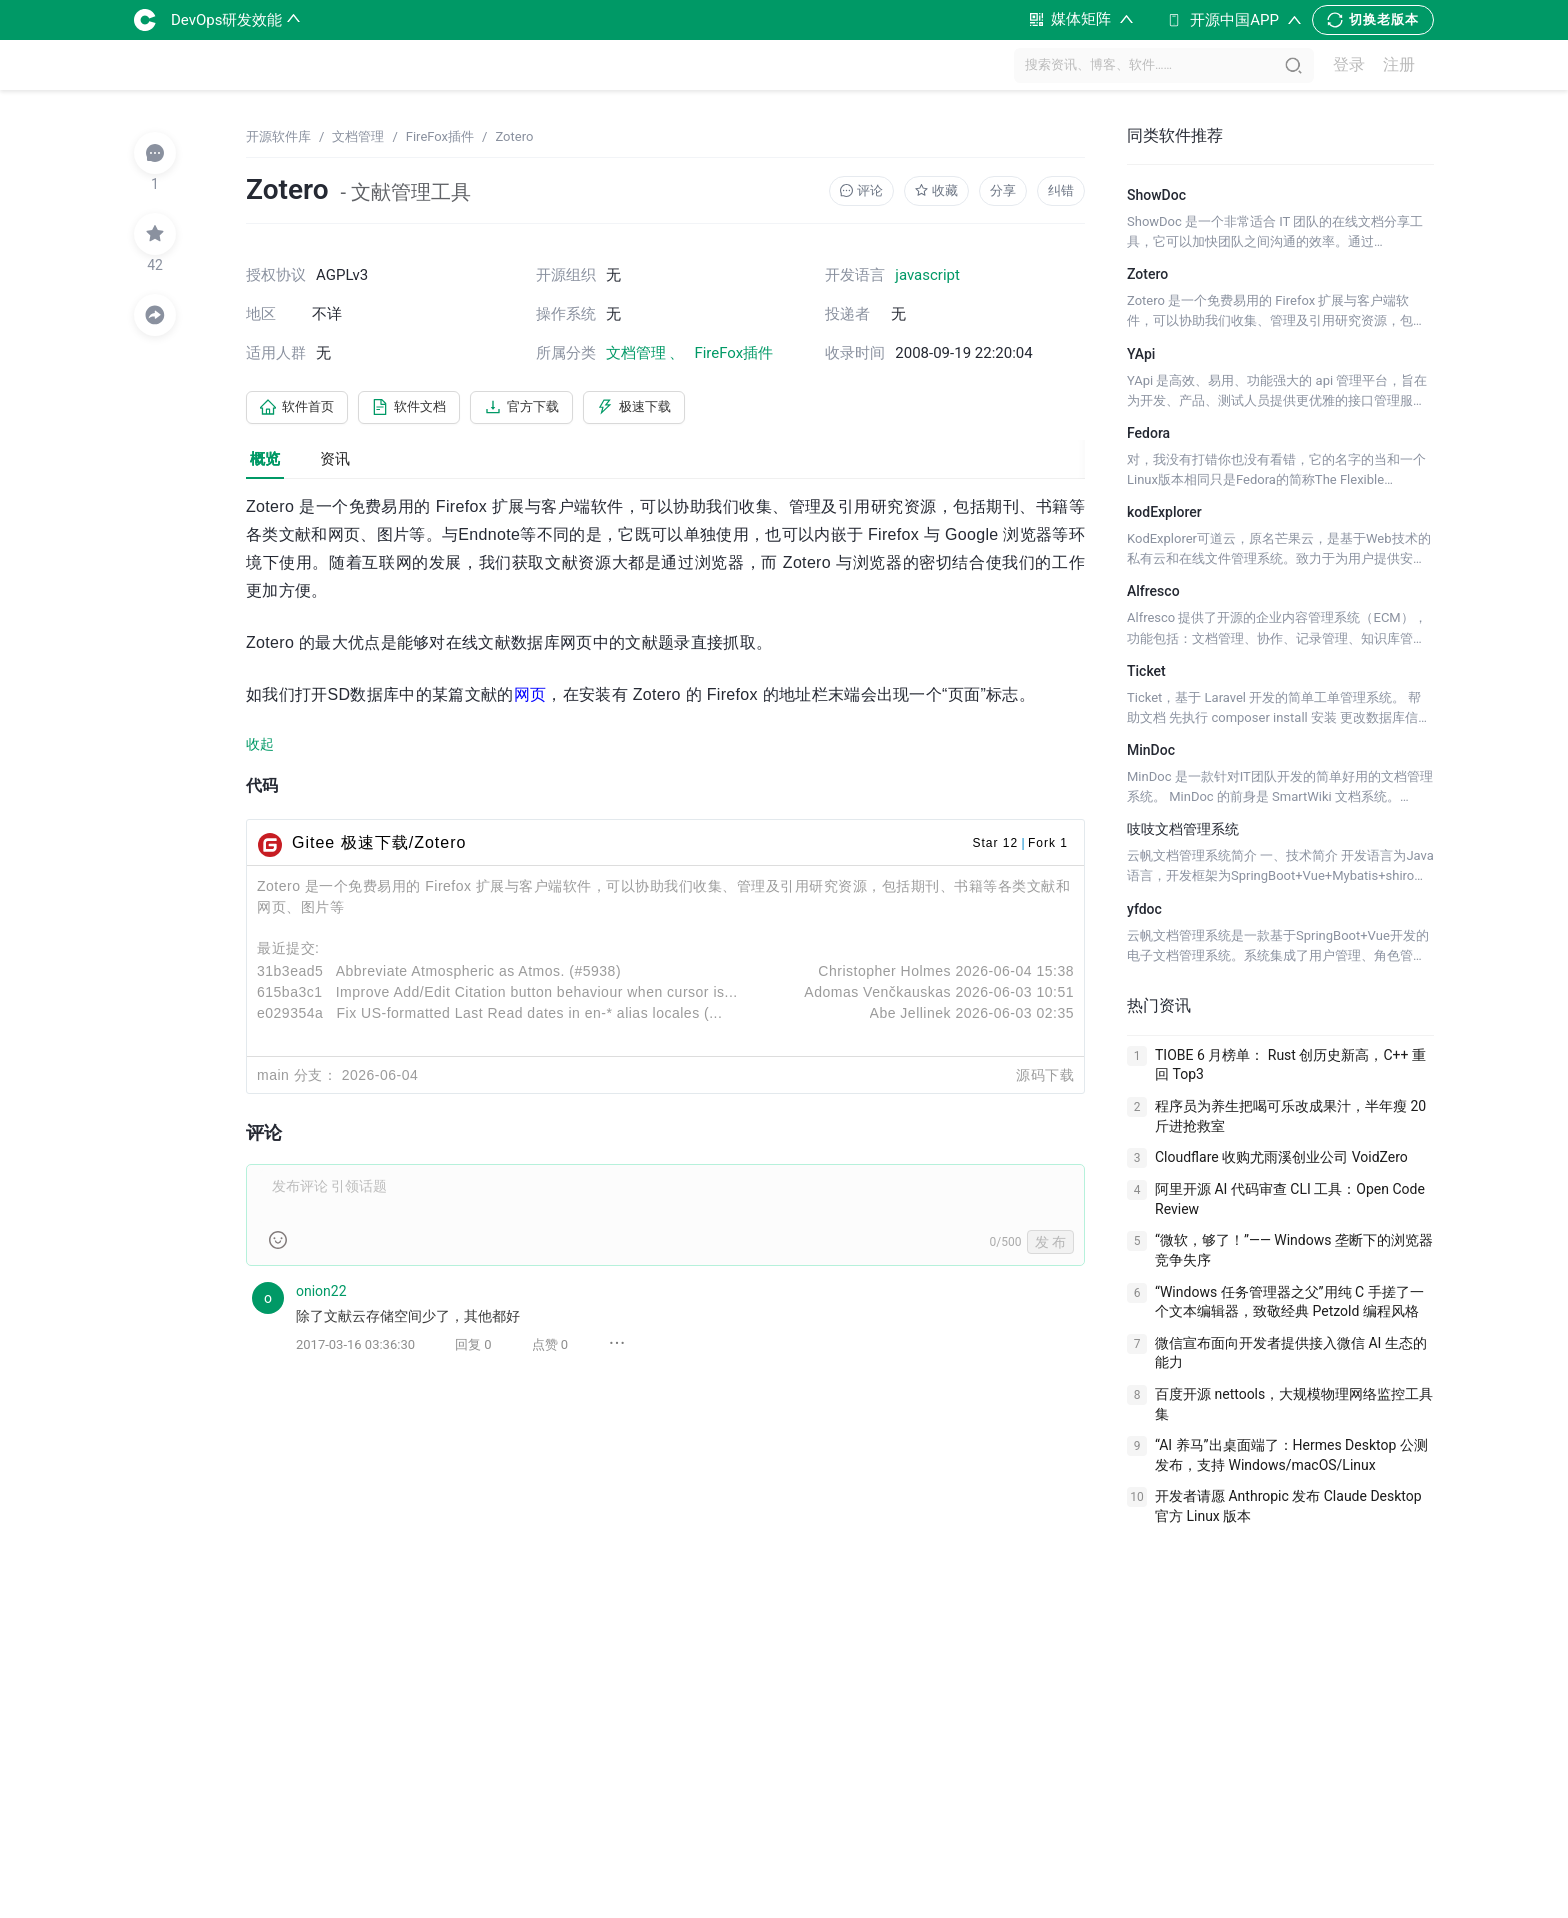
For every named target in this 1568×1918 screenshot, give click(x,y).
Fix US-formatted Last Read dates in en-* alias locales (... (529, 1016)
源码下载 (1045, 1078)
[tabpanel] (665, 942)
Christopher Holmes (884, 974)
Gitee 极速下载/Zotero (379, 845)
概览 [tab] (265, 462)
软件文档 (424, 409)
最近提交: (288, 951)
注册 (1399, 65)
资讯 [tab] (335, 462)
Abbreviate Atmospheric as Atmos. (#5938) (478, 974)
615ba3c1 (290, 995)
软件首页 (302, 409)
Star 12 (995, 846)
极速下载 (668, 409)
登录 (1349, 65)
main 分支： (297, 1078)
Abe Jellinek (911, 1016)
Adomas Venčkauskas (877, 995)
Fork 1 (1048, 846)
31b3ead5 (290, 974)
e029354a (290, 1016)
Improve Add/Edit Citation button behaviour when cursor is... (537, 995)
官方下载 (546, 409)
